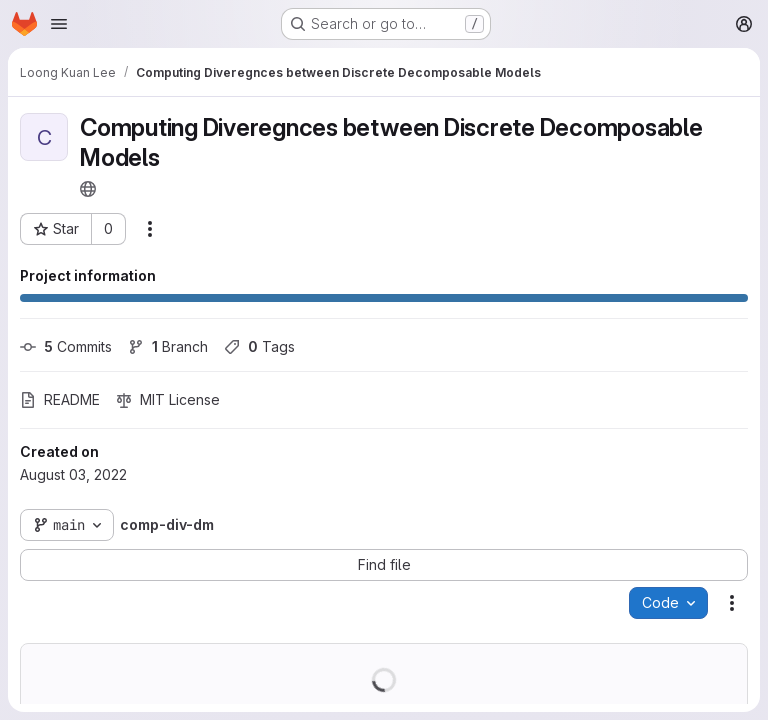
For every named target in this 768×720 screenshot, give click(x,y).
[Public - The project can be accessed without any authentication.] (88, 189)
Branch (168, 346)
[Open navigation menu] (59, 24)
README (60, 399)
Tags (259, 346)
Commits (66, 346)
